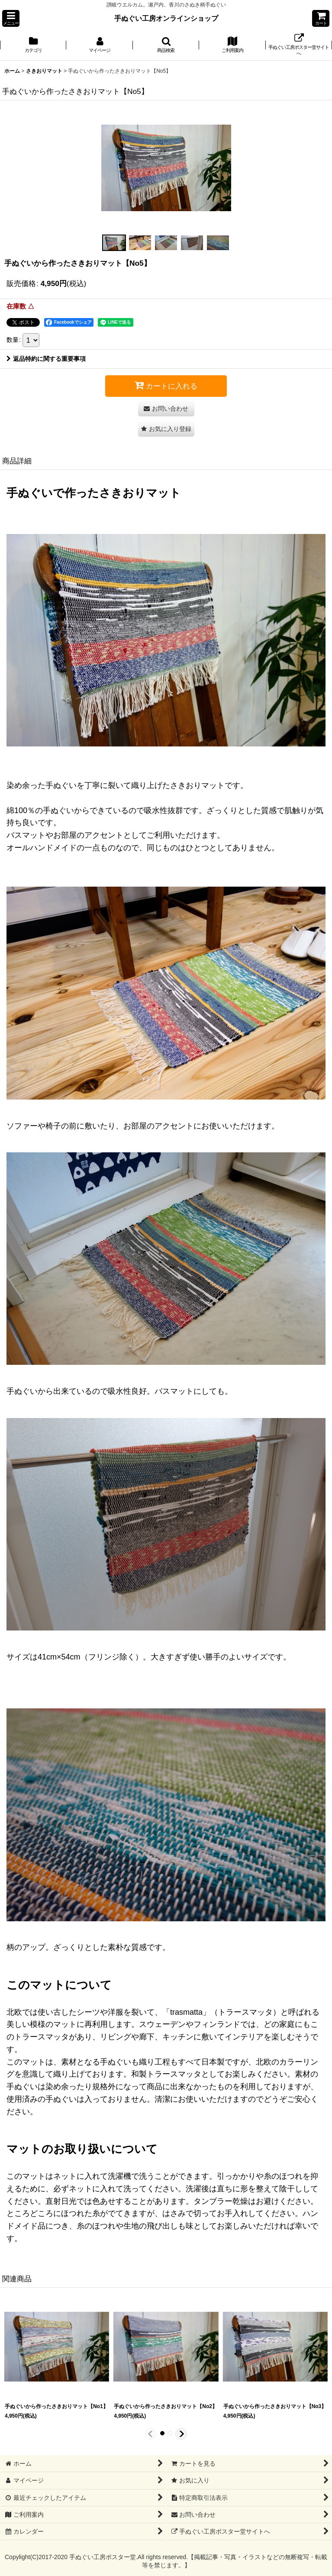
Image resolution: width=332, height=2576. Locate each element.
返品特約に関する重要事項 (46, 358)
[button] (10, 18)
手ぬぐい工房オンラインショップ (166, 18)
